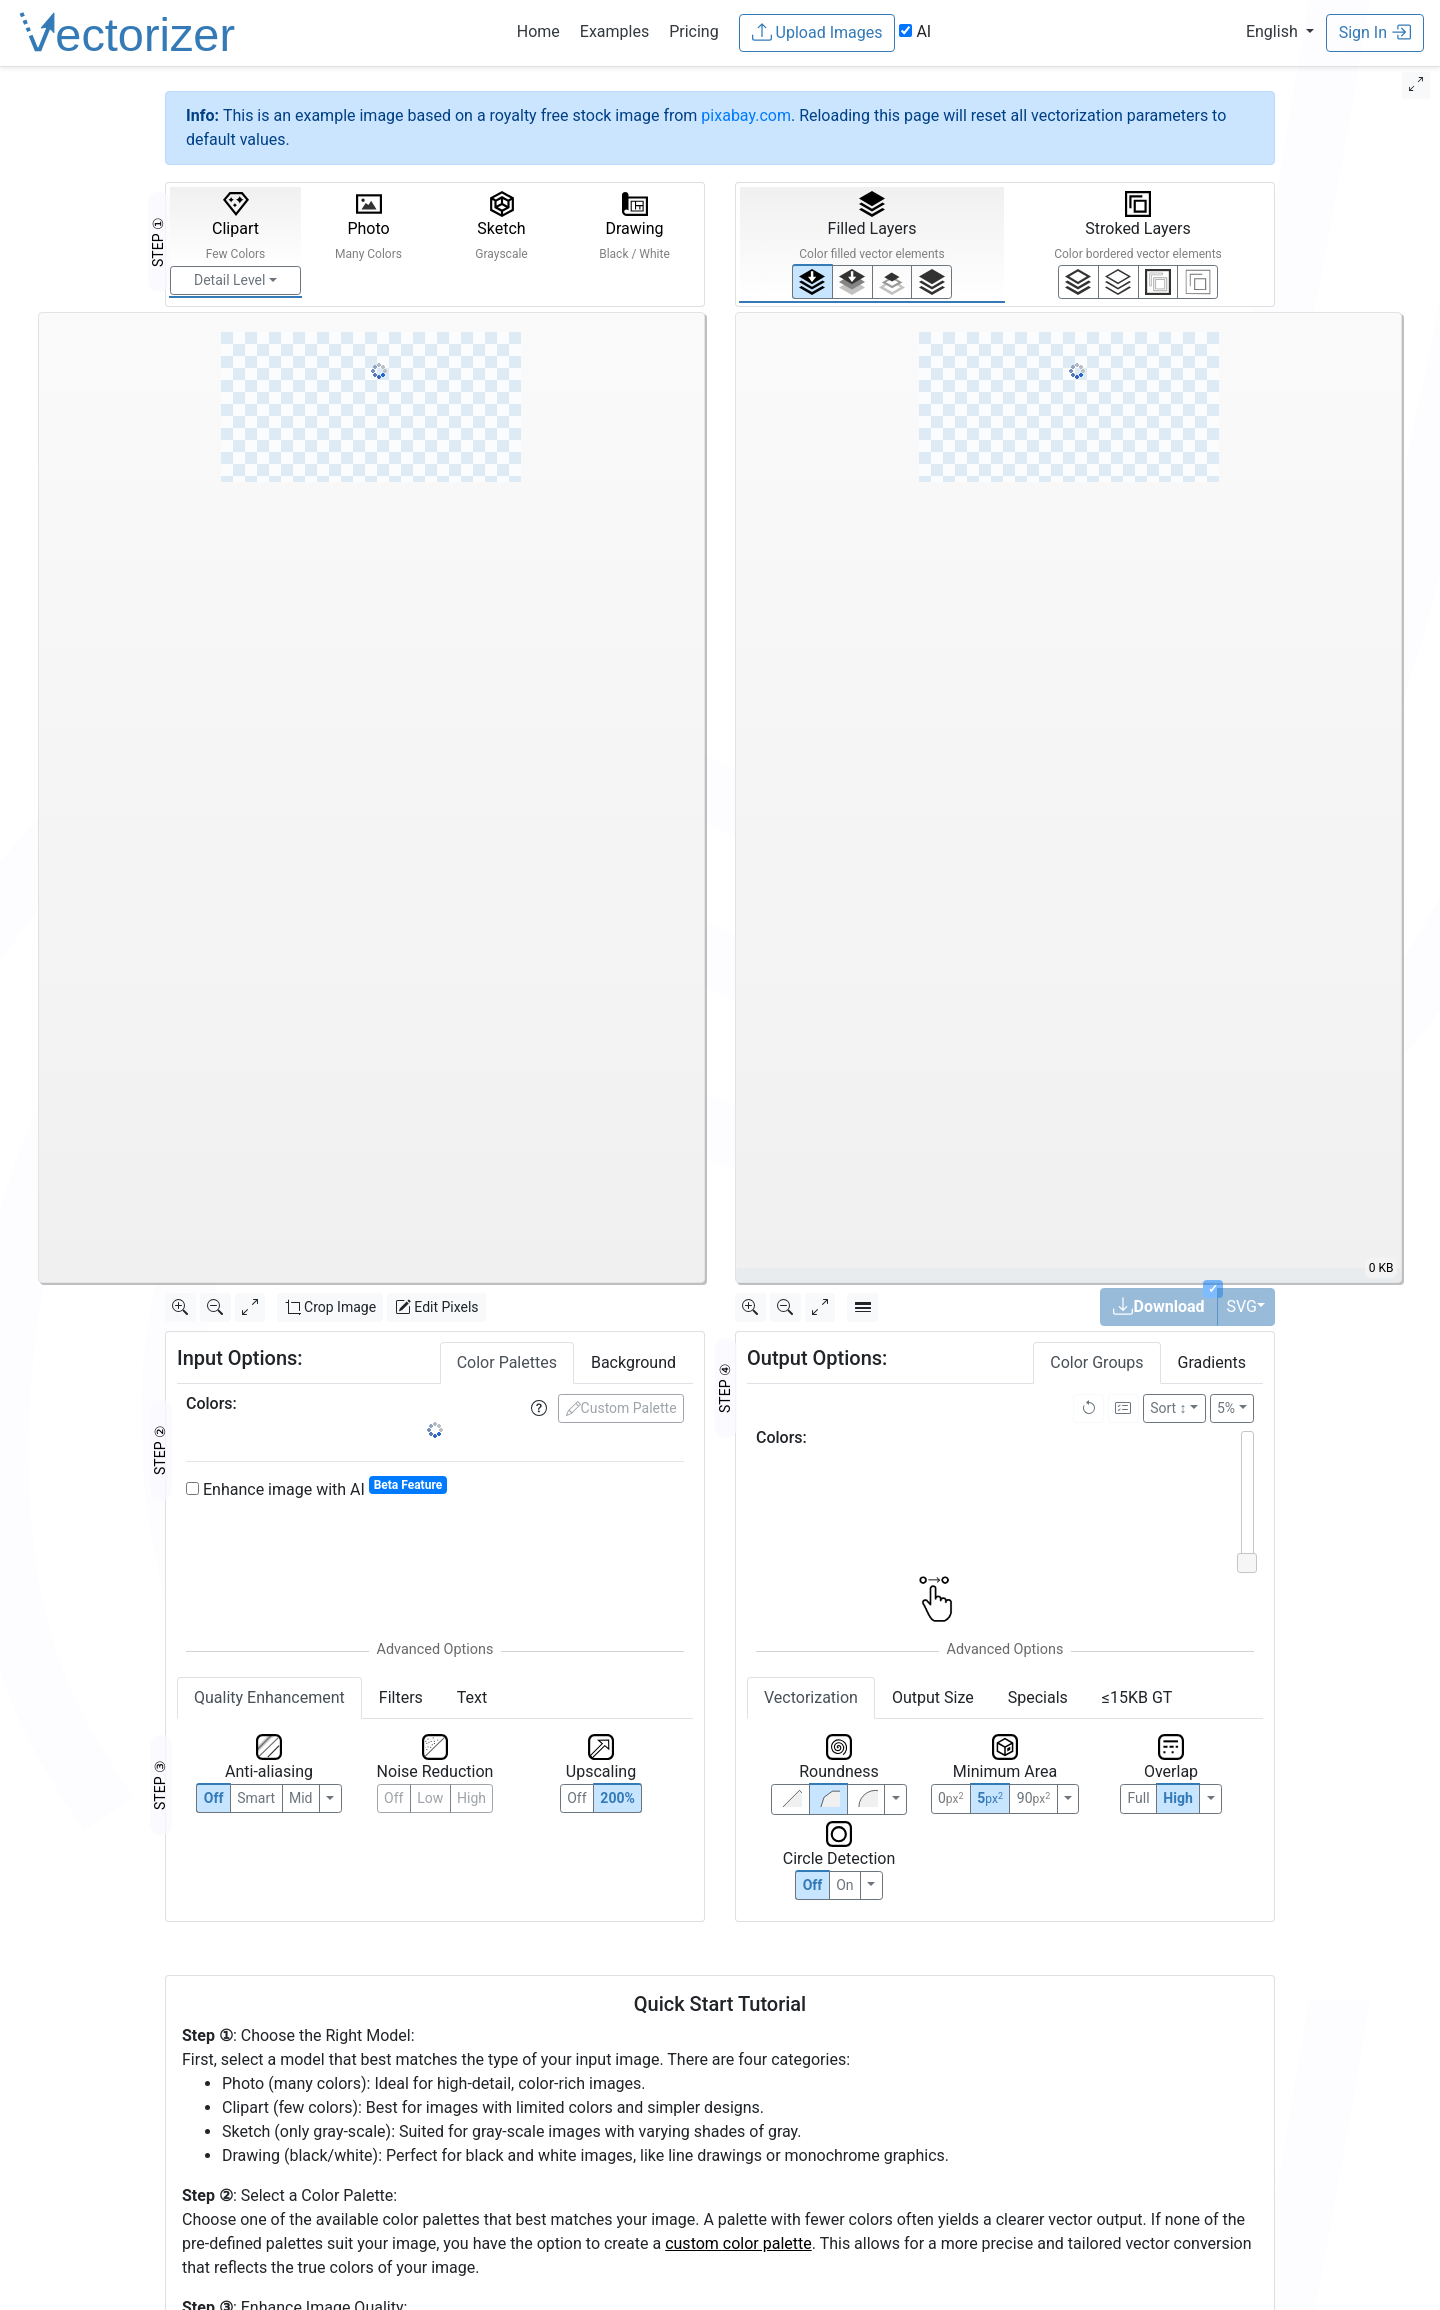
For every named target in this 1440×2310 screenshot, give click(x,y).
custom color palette (738, 2243)
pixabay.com (746, 115)
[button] (1280, 31)
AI (915, 31)
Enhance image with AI (316, 1488)
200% (617, 1798)
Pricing (694, 31)
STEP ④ (725, 1388)
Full (1138, 1798)
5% (1226, 1408)
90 (1033, 1798)
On (844, 1885)
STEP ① (158, 242)
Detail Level (229, 280)
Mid (301, 1798)
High (471, 1798)
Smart (256, 1798)
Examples (614, 31)
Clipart (236, 226)
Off (813, 1885)
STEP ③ (160, 1785)
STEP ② (160, 1450)
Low (430, 1798)
